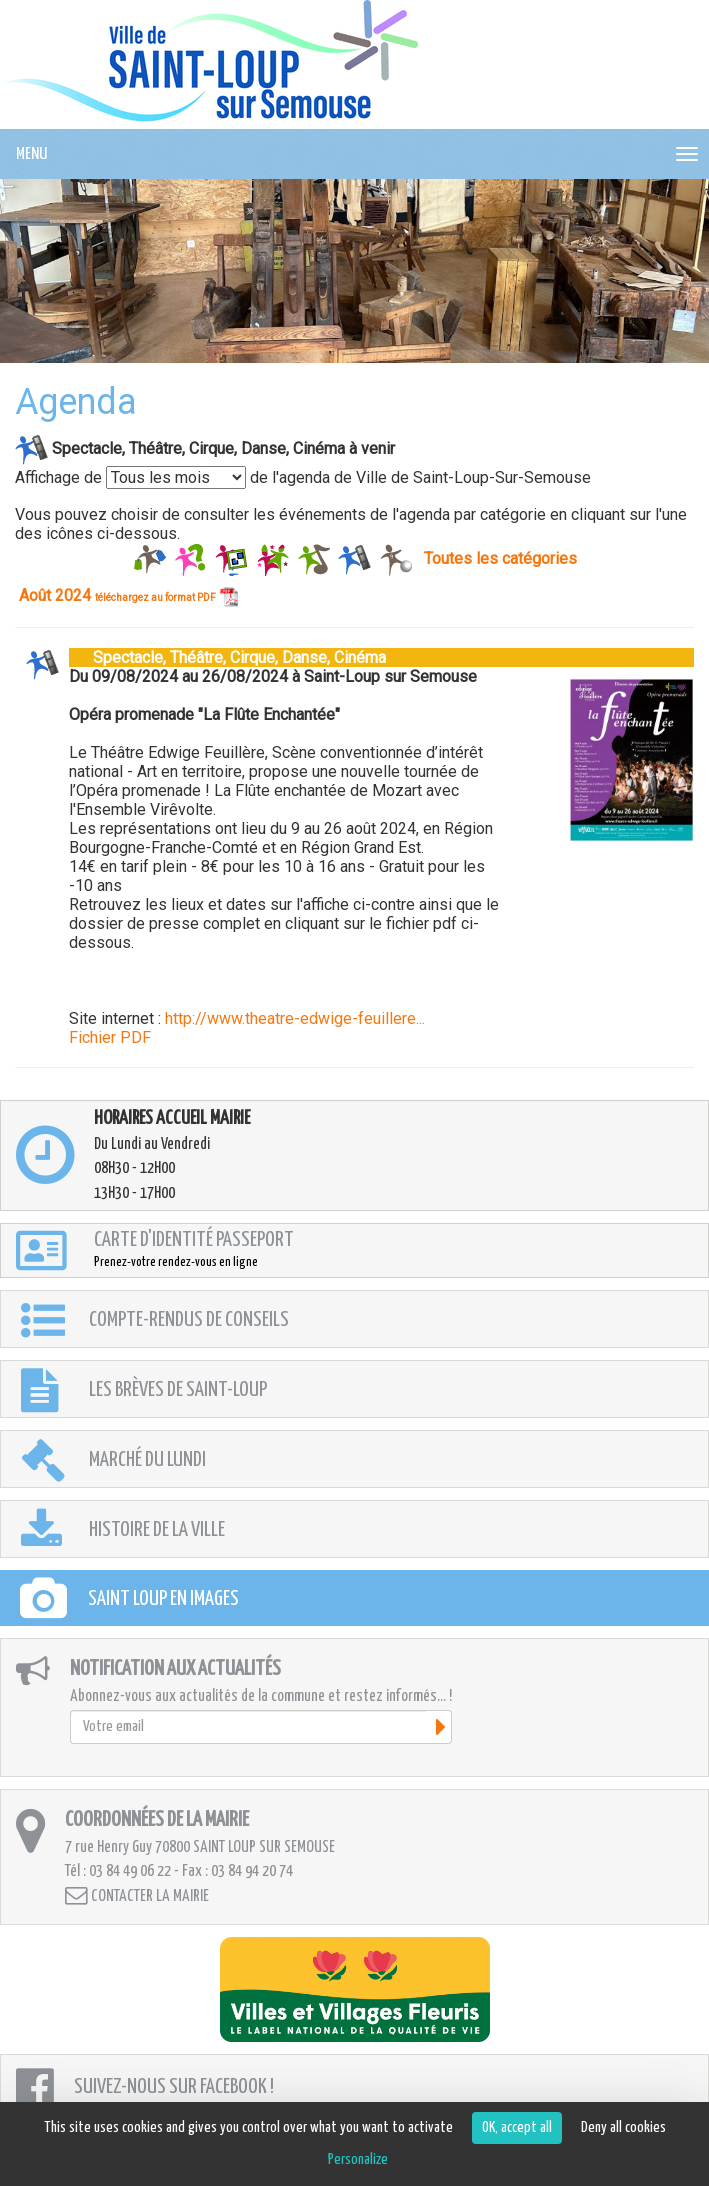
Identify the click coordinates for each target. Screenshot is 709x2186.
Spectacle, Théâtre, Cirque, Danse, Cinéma (227, 657)
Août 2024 (128, 595)
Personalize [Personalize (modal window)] (358, 2159)
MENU (31, 154)
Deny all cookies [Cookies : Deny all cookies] (623, 2127)
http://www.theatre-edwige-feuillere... (295, 1018)
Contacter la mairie (137, 1895)
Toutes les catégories (500, 558)
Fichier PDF (110, 1037)
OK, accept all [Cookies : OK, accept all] (517, 2127)
